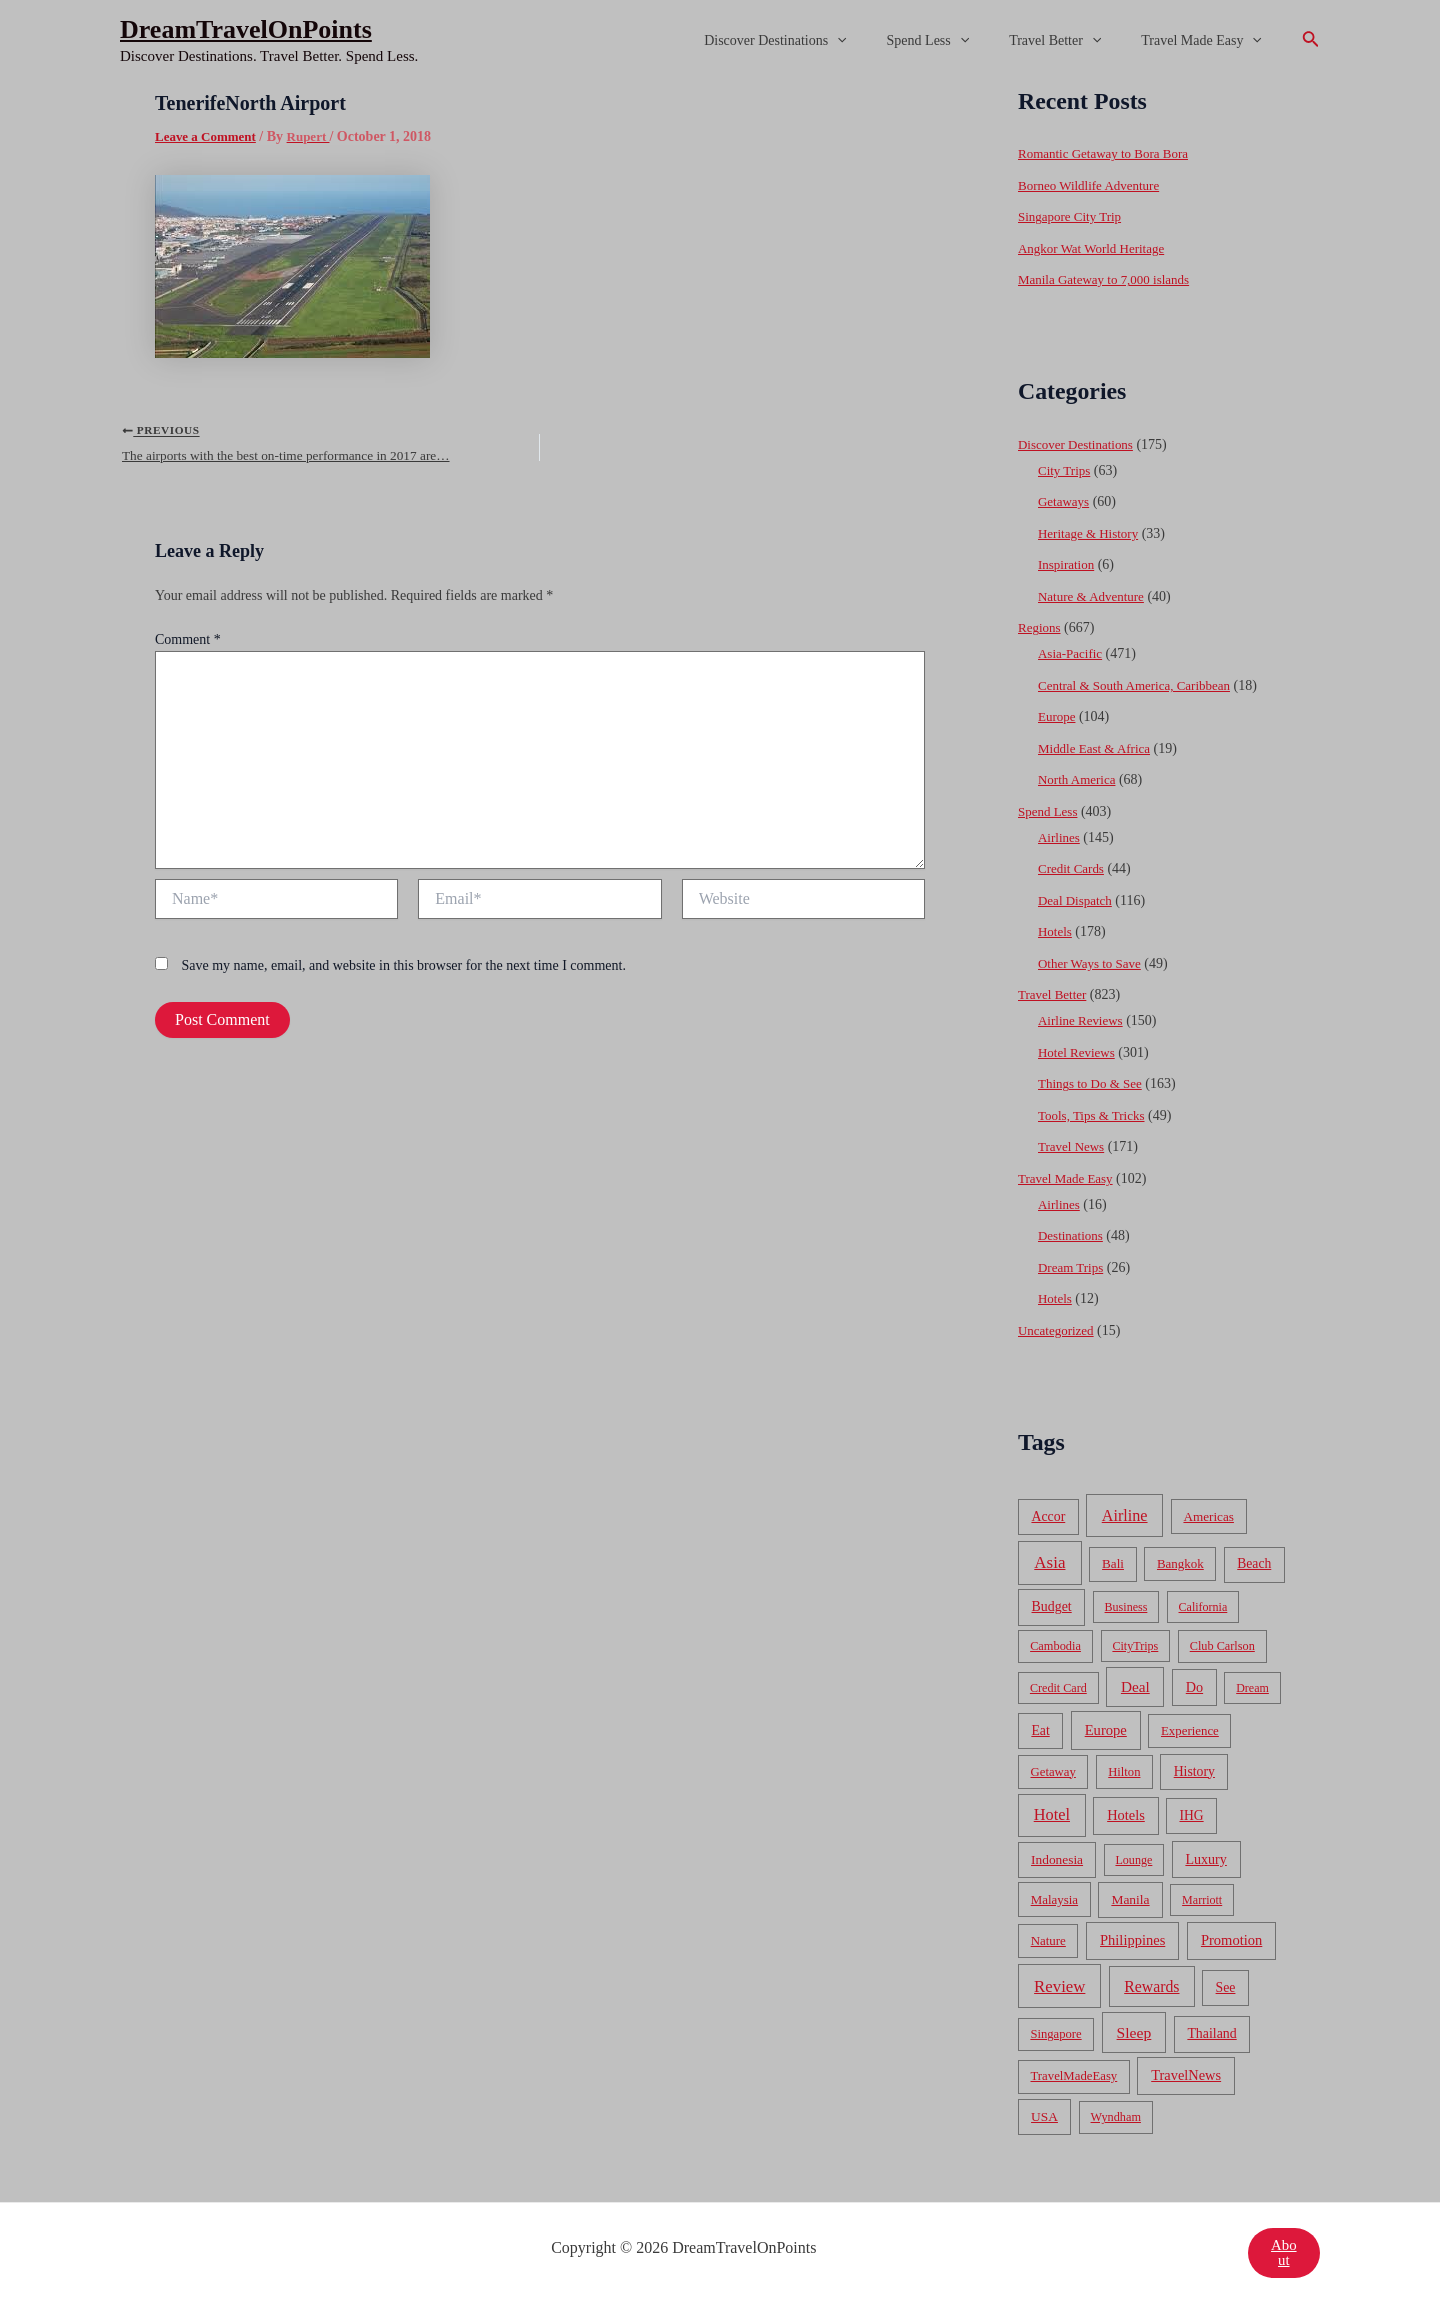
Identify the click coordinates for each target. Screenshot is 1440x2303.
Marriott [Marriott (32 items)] (1202, 1900)
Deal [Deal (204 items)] (1135, 1686)
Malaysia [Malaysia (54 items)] (1054, 1899)
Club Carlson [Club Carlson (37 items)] (1222, 1646)
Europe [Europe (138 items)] (1106, 1730)
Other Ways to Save (1093, 963)
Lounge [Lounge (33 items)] (1133, 1860)
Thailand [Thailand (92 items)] (1211, 2033)
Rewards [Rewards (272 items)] (1151, 1986)
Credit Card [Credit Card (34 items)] (1058, 1688)
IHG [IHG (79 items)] (1191, 1815)
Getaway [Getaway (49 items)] (1053, 1772)
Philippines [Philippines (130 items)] (1132, 1940)
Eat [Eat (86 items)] (1040, 1730)
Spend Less (958, 41)
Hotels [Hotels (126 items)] (1126, 1815)
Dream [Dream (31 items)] (1252, 1688)
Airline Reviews (1083, 1020)
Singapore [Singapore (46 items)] (1055, 2034)
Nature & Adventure (1095, 596)
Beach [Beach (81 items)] (1254, 1563)
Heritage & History (1092, 533)
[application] (879, 41)
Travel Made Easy (1207, 41)
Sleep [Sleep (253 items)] (1134, 2032)
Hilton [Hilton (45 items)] (1124, 1772)
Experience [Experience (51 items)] (1190, 1731)
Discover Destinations (817, 41)
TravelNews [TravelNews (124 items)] (1186, 2075)
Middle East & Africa (1098, 748)
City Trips (1066, 470)
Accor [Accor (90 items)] (1048, 1516)
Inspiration (1068, 564)
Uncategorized (1059, 1330)
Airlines (1060, 837)
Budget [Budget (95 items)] (1052, 1606)
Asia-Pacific (1072, 653)
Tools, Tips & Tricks (1095, 1115)
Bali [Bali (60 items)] (1113, 1563)
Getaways (1065, 501)
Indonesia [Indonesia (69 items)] (1057, 1859)
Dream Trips (1073, 1267)
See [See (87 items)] (1226, 1987)
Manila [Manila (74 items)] (1130, 1899)
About (1283, 2252)
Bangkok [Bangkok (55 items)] (1180, 1563)
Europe (1058, 716)
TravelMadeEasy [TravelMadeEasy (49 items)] (1074, 2076)
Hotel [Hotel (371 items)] (1052, 1814)
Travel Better (1073, 41)
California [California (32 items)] (1203, 1607)
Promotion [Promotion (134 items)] (1231, 1940)
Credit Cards (1073, 868)
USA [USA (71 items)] (1044, 2116)
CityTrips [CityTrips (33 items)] (1135, 1646)
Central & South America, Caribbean (1141, 685)
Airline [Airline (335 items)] (1125, 1515)
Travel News (1073, 1146)
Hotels (1056, 931)
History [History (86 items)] (1194, 1771)
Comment (188, 648)
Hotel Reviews (1079, 1052)
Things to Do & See (1094, 1083)
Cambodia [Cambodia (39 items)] (1055, 1646)
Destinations (1073, 1235)
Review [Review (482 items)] (1059, 1986)
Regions (1041, 627)
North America (1080, 779)
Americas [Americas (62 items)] (1208, 1516)
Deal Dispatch (1078, 900)
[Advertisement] (720, 232)
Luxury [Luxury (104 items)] (1205, 1859)
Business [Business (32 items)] (1126, 1607)
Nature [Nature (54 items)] (1048, 1940)
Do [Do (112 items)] (1194, 1687)
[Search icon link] (1311, 41)
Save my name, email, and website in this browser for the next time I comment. (404, 974)
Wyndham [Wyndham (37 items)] (1116, 2117)
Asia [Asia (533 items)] (1049, 1562)
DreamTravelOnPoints (246, 29)
